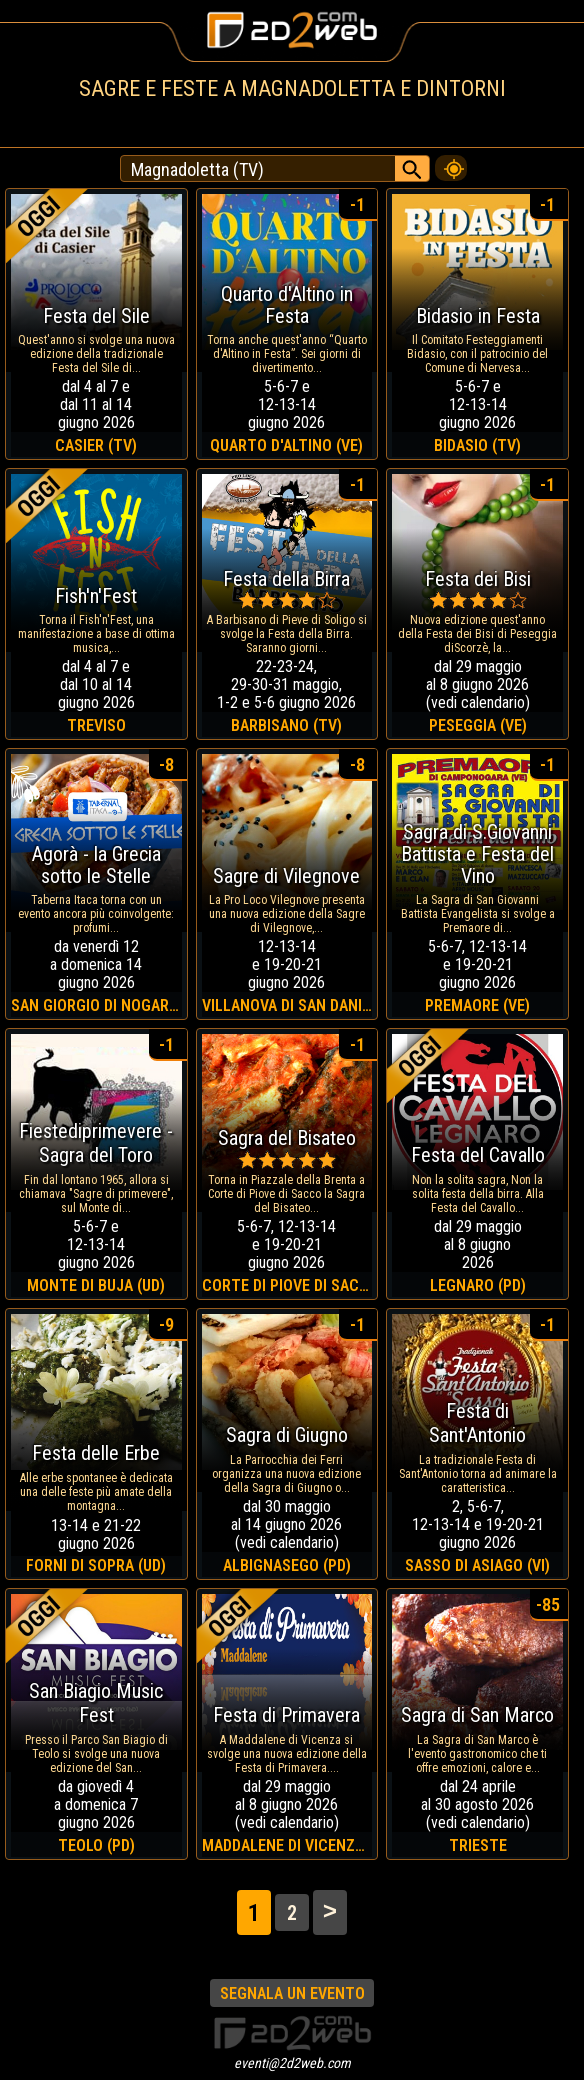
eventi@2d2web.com (292, 2063)
